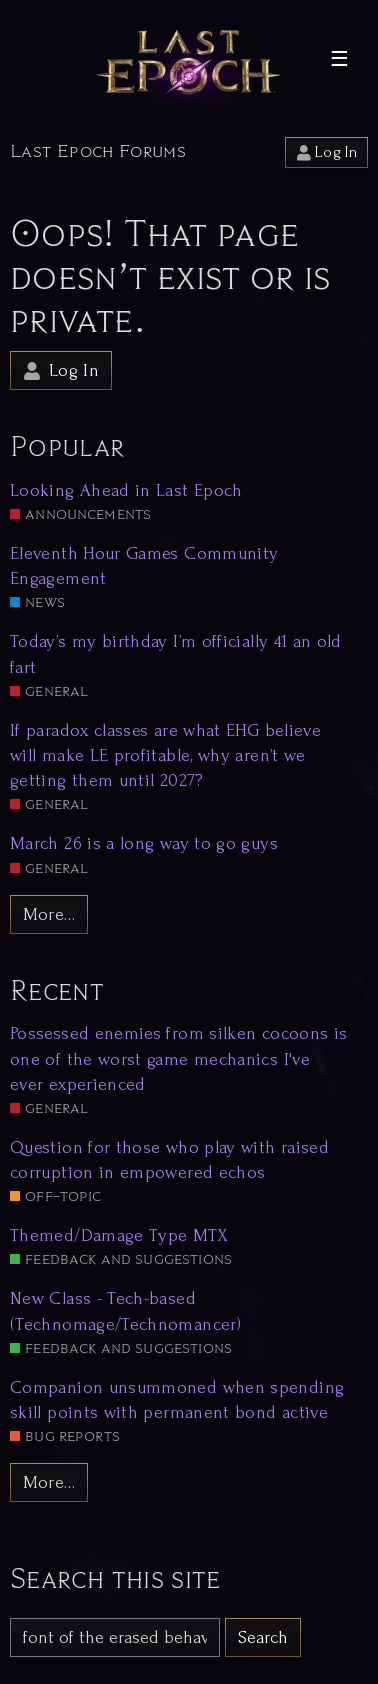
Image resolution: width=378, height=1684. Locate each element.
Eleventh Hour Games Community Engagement (144, 566)
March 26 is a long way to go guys (144, 843)
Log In (326, 152)
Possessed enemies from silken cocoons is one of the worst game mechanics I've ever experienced (178, 1058)
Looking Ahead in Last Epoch (126, 490)
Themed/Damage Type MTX (118, 1235)
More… (49, 914)
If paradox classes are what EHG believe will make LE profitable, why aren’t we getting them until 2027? (165, 755)
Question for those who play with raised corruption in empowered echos (169, 1160)
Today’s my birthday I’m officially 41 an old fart (176, 654)
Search (263, 1637)
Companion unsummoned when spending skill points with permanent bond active (177, 1400)
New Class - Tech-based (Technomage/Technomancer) (125, 1311)
